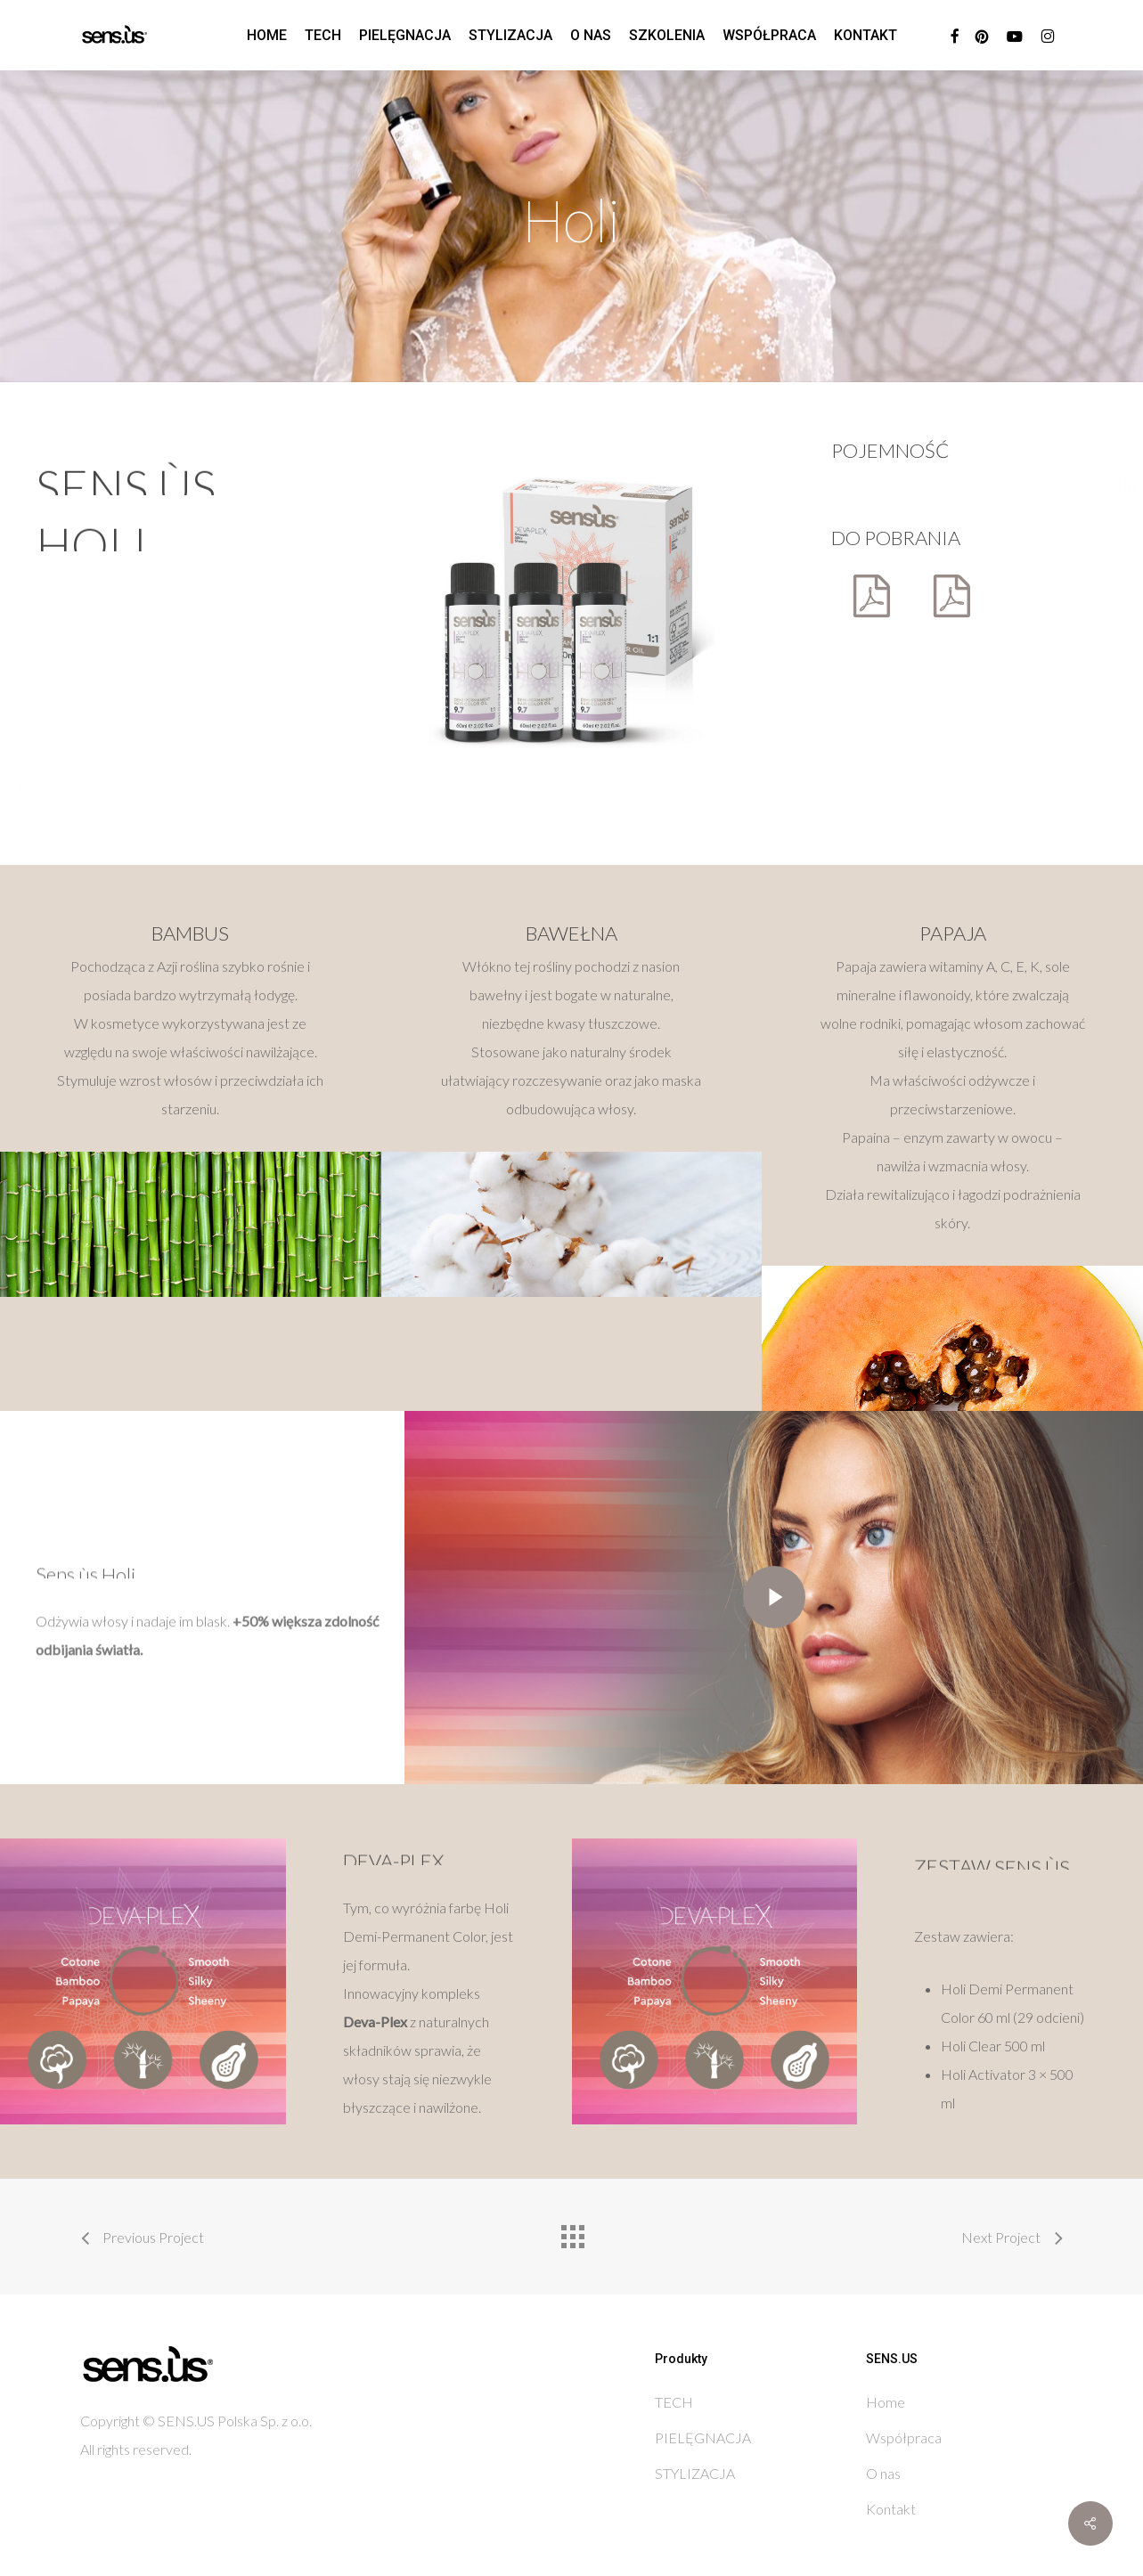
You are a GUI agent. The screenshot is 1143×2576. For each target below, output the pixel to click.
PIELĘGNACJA (703, 2437)
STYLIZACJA (695, 2473)
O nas (883, 2473)
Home (885, 2401)
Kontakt (891, 2508)
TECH (674, 2401)
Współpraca (904, 2437)
